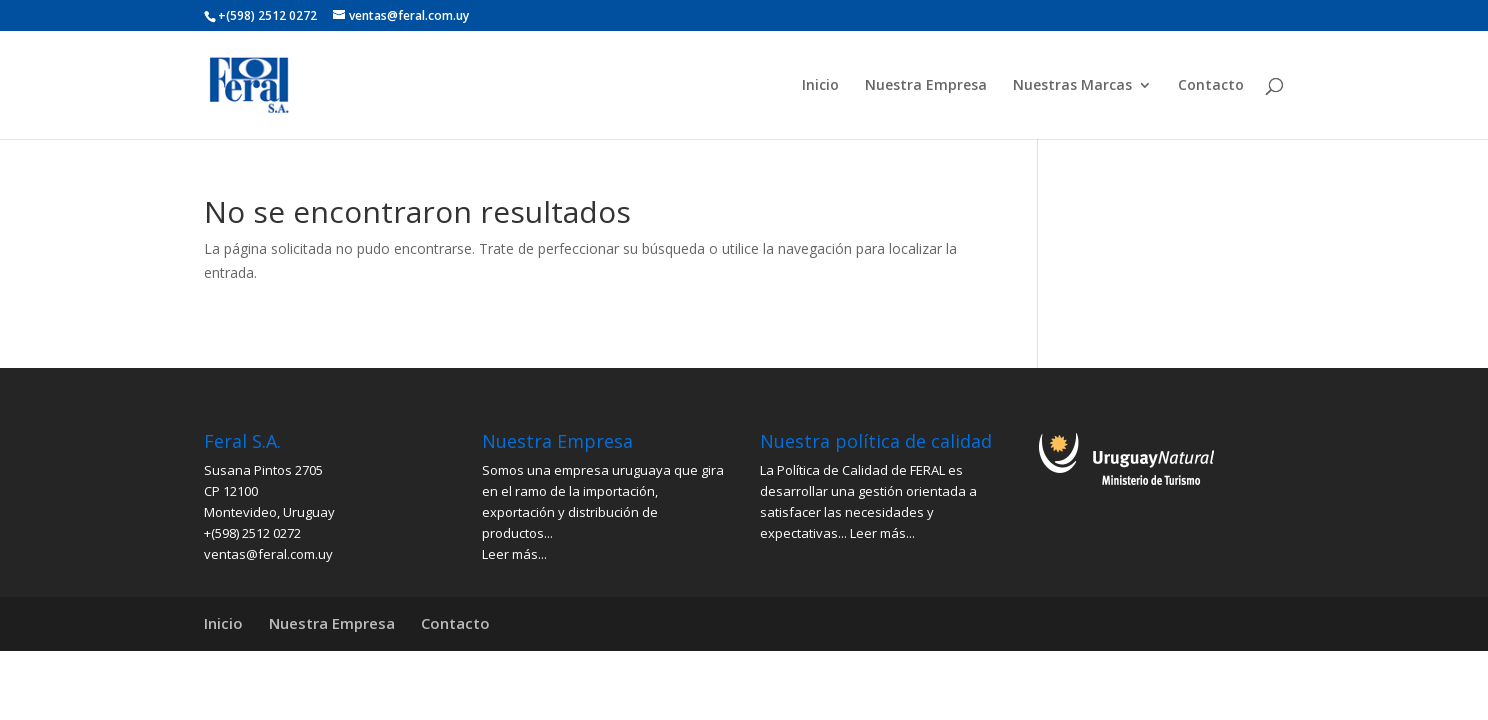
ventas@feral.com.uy (268, 554)
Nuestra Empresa (926, 86)
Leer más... (514, 554)
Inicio (820, 86)
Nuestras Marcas (1072, 86)
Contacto (1211, 86)
